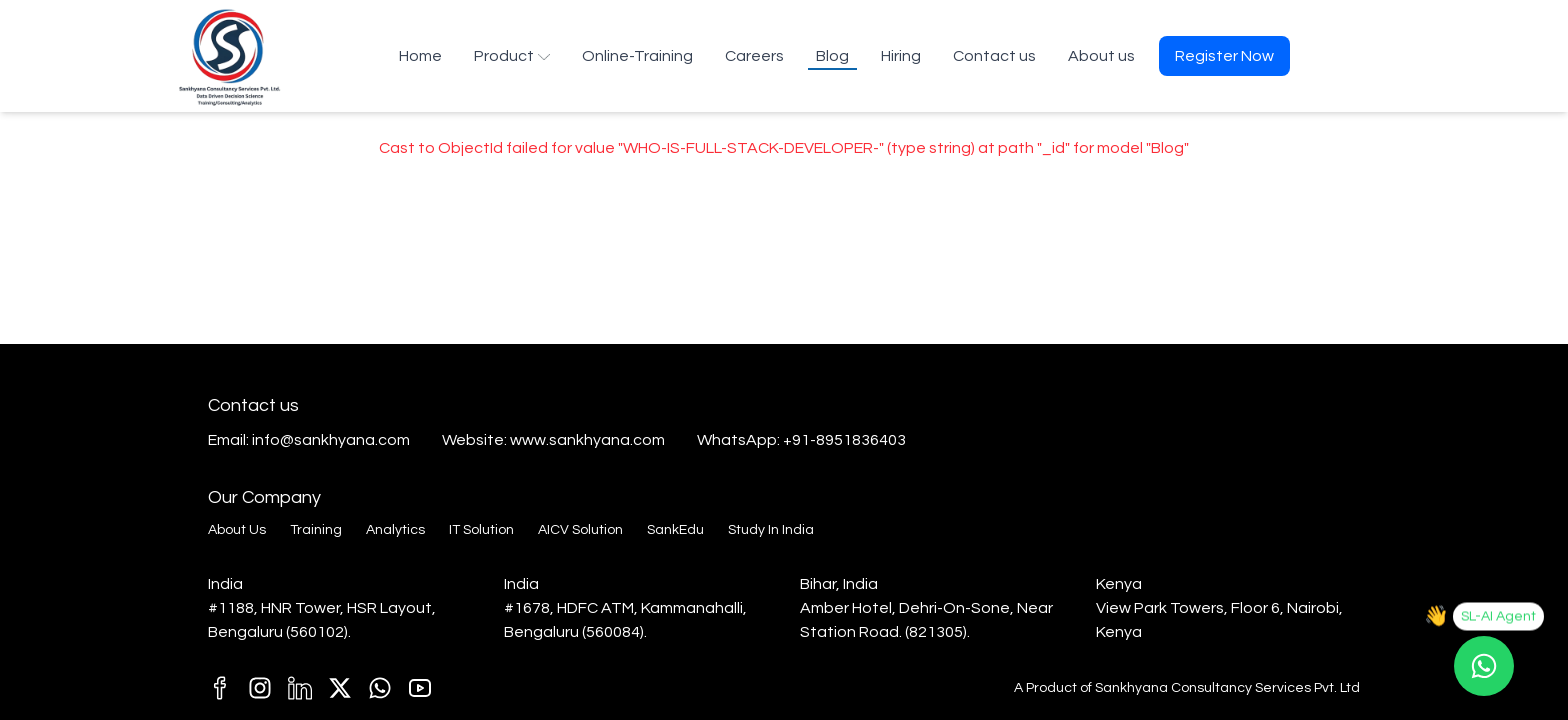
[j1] (260, 688)
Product (512, 56)
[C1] (380, 688)
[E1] (340, 688)
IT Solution (481, 530)
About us (1101, 56)
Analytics (395, 530)
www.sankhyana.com (587, 440)
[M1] (300, 688)
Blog (832, 56)
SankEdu (675, 530)
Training (316, 530)
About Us (237, 530)
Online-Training (637, 56)
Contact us (994, 56)
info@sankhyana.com (331, 440)
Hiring (901, 56)
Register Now (1224, 56)
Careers (754, 56)
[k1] (420, 688)
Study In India (771, 530)
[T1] (220, 688)
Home (420, 56)
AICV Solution (580, 530)
